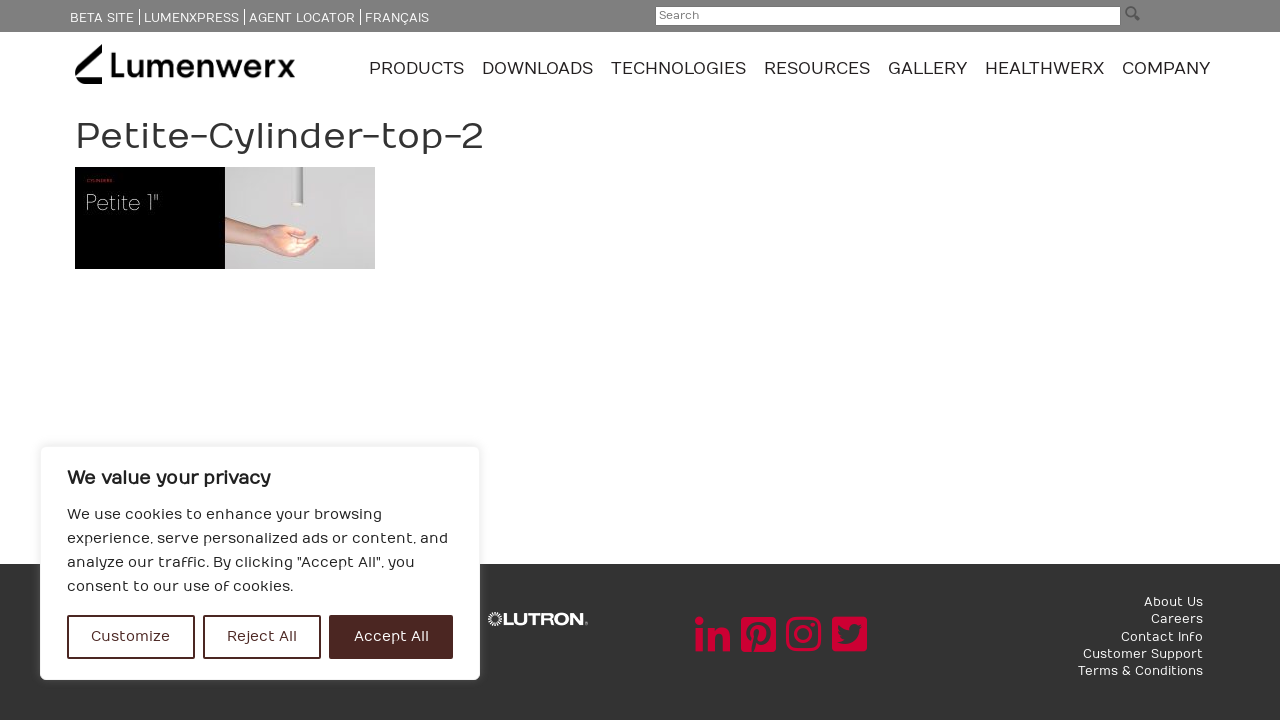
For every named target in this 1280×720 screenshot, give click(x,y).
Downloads (540, 69)
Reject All (262, 636)
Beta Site (102, 18)
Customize (130, 636)
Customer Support (1143, 654)
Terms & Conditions (1140, 671)
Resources (819, 69)
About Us (1173, 602)
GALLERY (927, 69)
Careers (1177, 619)
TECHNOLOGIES (681, 69)
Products (419, 69)
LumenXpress (191, 18)
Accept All (391, 636)
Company (1166, 69)
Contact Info (1162, 637)
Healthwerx (1044, 69)
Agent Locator (302, 18)
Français (397, 18)
